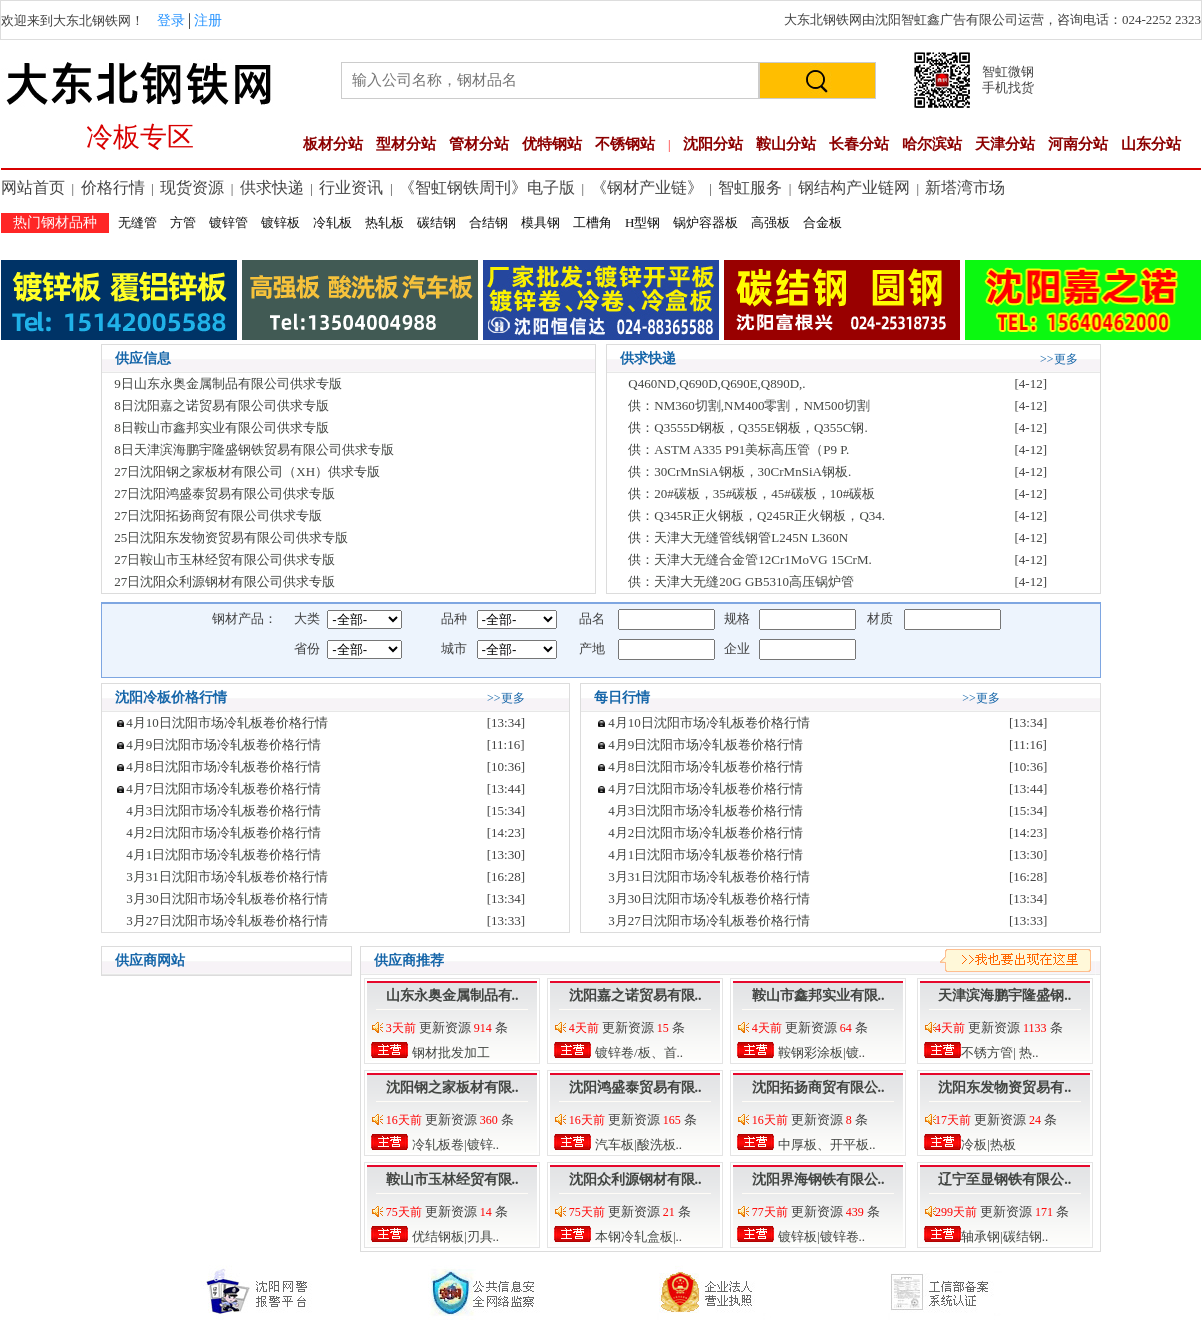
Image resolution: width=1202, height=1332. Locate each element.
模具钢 (540, 222)
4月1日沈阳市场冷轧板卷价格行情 (223, 854)
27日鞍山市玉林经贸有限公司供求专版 (224, 559)
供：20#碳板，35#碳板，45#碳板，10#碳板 (751, 493)
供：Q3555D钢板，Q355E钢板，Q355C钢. (747, 427)
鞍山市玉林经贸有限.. (452, 1179)
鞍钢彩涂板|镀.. (820, 1052)
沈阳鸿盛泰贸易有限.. (635, 1087)
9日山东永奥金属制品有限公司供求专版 (228, 383)
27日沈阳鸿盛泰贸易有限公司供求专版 (224, 493)
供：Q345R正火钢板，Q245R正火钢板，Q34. (756, 515)
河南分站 (1078, 144)
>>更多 (1059, 359)
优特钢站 (552, 144)
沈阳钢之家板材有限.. (452, 1087)
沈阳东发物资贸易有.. (1004, 1087)
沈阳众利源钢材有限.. (635, 1179)
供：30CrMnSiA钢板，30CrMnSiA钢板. (739, 471)
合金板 (822, 222)
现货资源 (192, 187)
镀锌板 (280, 222)
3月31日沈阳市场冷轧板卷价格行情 (227, 876)
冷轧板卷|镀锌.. (454, 1144)
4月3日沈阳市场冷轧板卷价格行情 (223, 810)
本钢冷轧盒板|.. (637, 1236)
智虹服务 (750, 187)
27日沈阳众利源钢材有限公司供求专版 (224, 581)
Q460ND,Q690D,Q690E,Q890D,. (716, 383)
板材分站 (333, 144)
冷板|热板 (987, 1144)
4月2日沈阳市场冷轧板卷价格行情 (223, 832)
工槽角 (592, 222)
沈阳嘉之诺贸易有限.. (635, 995)
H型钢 (642, 222)
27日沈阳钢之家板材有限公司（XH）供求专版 (247, 471)
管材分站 (479, 144)
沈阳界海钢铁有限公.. (818, 1179)
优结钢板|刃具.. (454, 1236)
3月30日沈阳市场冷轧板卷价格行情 (227, 898)
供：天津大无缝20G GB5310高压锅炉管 (741, 581)
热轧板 (384, 222)
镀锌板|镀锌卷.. (820, 1236)
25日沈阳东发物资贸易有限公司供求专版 (231, 537)
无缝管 (137, 222)
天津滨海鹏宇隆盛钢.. (1004, 995)
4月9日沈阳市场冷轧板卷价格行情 (223, 744)
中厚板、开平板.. (825, 1144)
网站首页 (33, 187)
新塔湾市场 (965, 187)
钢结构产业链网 (854, 187)
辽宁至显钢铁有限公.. (1004, 1179)
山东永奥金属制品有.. (452, 995)
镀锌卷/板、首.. (637, 1052)
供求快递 (272, 187)
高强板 (770, 222)
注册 (208, 20)
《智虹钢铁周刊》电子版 (487, 187)
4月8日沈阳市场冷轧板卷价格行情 (223, 766)
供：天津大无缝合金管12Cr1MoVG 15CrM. (749, 559)
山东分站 (1151, 144)
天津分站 (1005, 144)
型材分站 (406, 144)
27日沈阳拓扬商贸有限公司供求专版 (218, 515)
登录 (171, 20)
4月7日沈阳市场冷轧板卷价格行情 (223, 788)
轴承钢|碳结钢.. (1003, 1236)
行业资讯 (351, 187)
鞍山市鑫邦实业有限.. (818, 995)
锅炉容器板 (705, 222)
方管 (183, 222)
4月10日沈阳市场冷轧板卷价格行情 (227, 722)
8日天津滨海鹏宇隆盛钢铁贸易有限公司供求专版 (254, 449)
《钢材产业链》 (647, 187)
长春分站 (859, 144)
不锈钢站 (625, 144)
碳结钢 (436, 222)
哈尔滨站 (932, 144)
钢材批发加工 (449, 1052)
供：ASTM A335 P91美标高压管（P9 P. (738, 449)
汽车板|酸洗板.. (637, 1144)
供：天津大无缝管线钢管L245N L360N (738, 537)
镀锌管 (228, 222)
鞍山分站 (786, 144)
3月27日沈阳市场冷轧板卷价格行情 (227, 920)
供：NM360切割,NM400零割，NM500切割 (749, 405)
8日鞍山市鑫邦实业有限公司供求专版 (221, 427)
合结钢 (488, 222)
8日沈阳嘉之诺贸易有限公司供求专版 (221, 405)
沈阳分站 (713, 144)
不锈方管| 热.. (998, 1052)
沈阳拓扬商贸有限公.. (818, 1087)
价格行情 (113, 187)
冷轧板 (332, 222)
